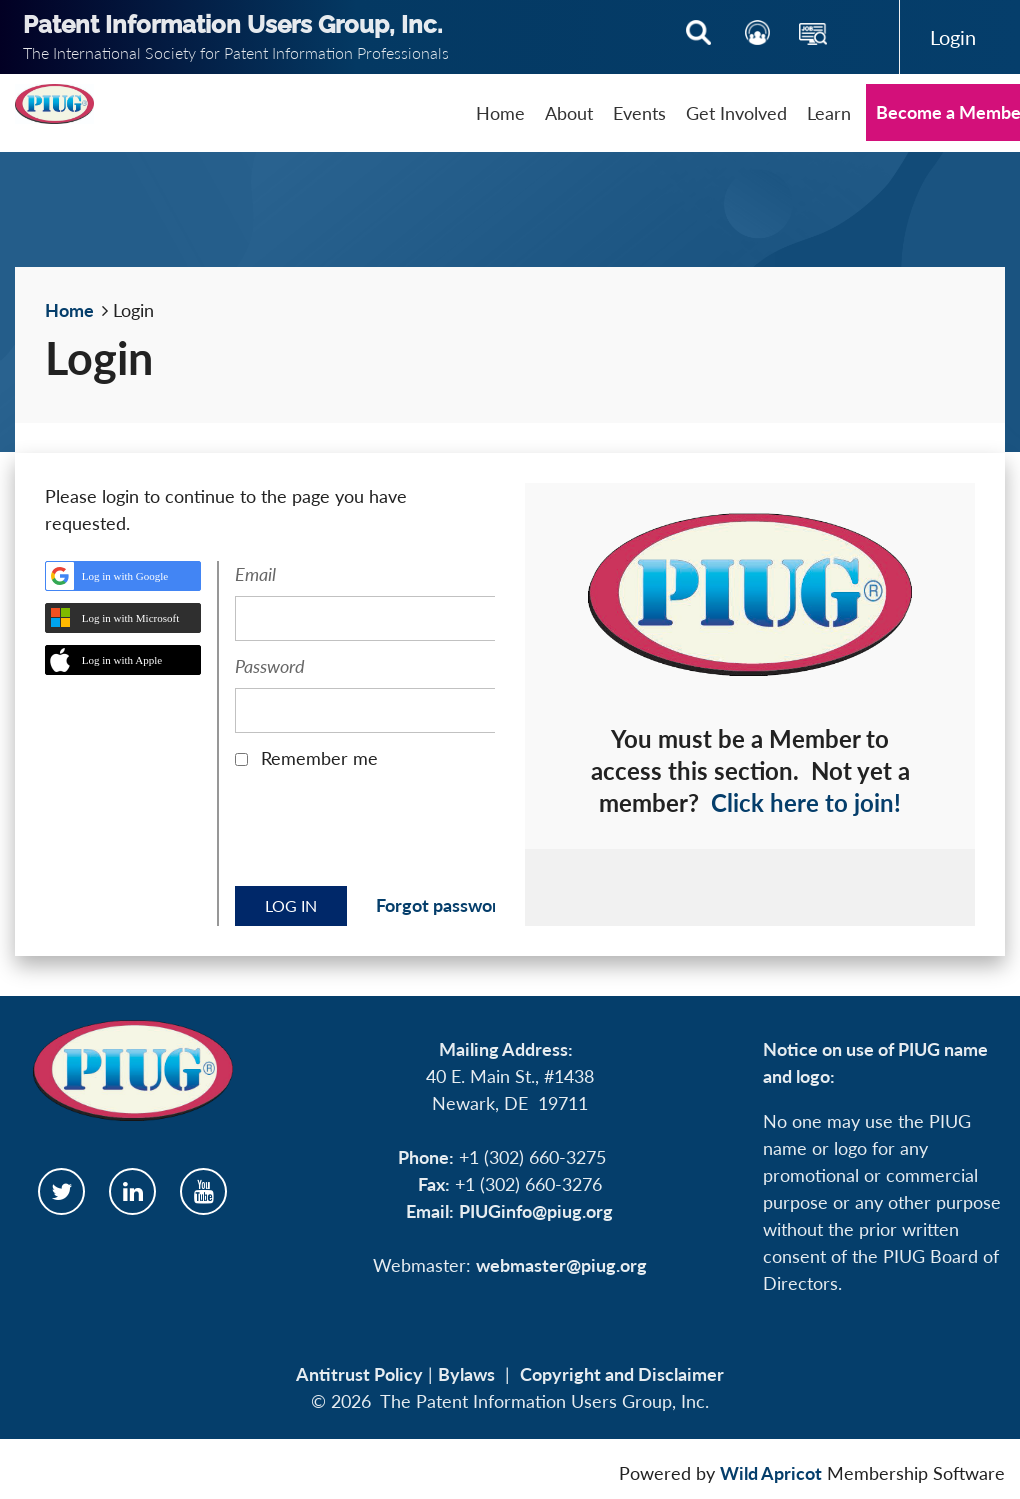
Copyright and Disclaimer (622, 1374)
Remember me (319, 758)
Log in (952, 37)
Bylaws (466, 1374)
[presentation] (387, 835)
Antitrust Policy (359, 1374)
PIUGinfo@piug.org (536, 1211)
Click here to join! (806, 802)
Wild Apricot (771, 1473)
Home (69, 310)
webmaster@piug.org (561, 1265)
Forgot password (442, 905)
